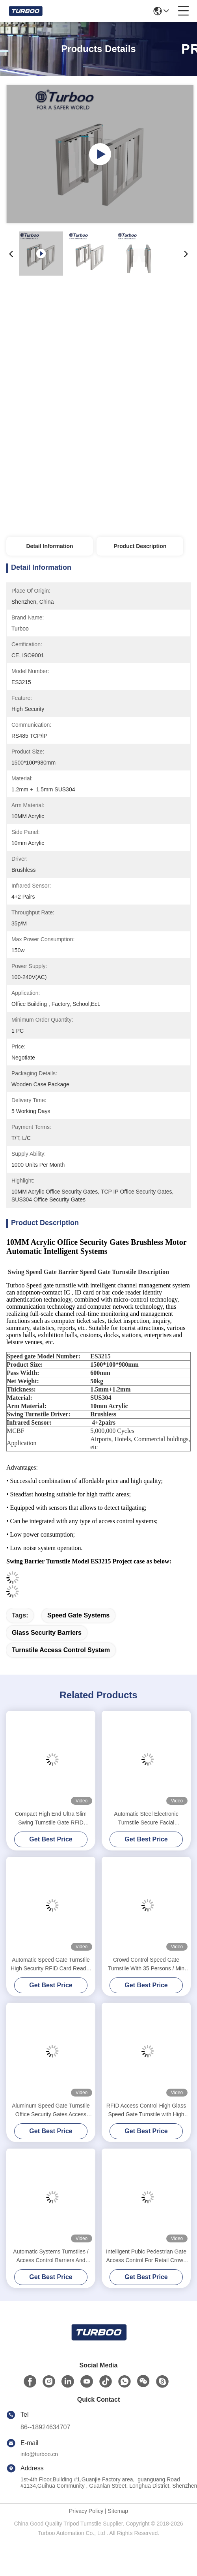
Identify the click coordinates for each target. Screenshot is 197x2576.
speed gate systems (78, 1615)
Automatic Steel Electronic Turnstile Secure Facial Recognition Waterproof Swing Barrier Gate (146, 1819)
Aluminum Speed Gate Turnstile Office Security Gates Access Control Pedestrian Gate (51, 2110)
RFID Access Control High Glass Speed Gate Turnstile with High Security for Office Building (146, 2110)
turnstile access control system (61, 1650)
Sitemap (118, 2511)
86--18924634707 (45, 2427)
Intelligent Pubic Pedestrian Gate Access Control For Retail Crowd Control (146, 2256)
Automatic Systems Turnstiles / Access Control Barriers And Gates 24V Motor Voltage (50, 2256)
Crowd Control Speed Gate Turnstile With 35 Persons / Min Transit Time (146, 1965)
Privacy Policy (86, 2511)
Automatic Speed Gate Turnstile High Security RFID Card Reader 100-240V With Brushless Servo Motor (51, 1965)
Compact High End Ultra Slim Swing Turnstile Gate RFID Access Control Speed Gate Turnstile (51, 1819)
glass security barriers (47, 1632)
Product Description (139, 546)
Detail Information (49, 546)
